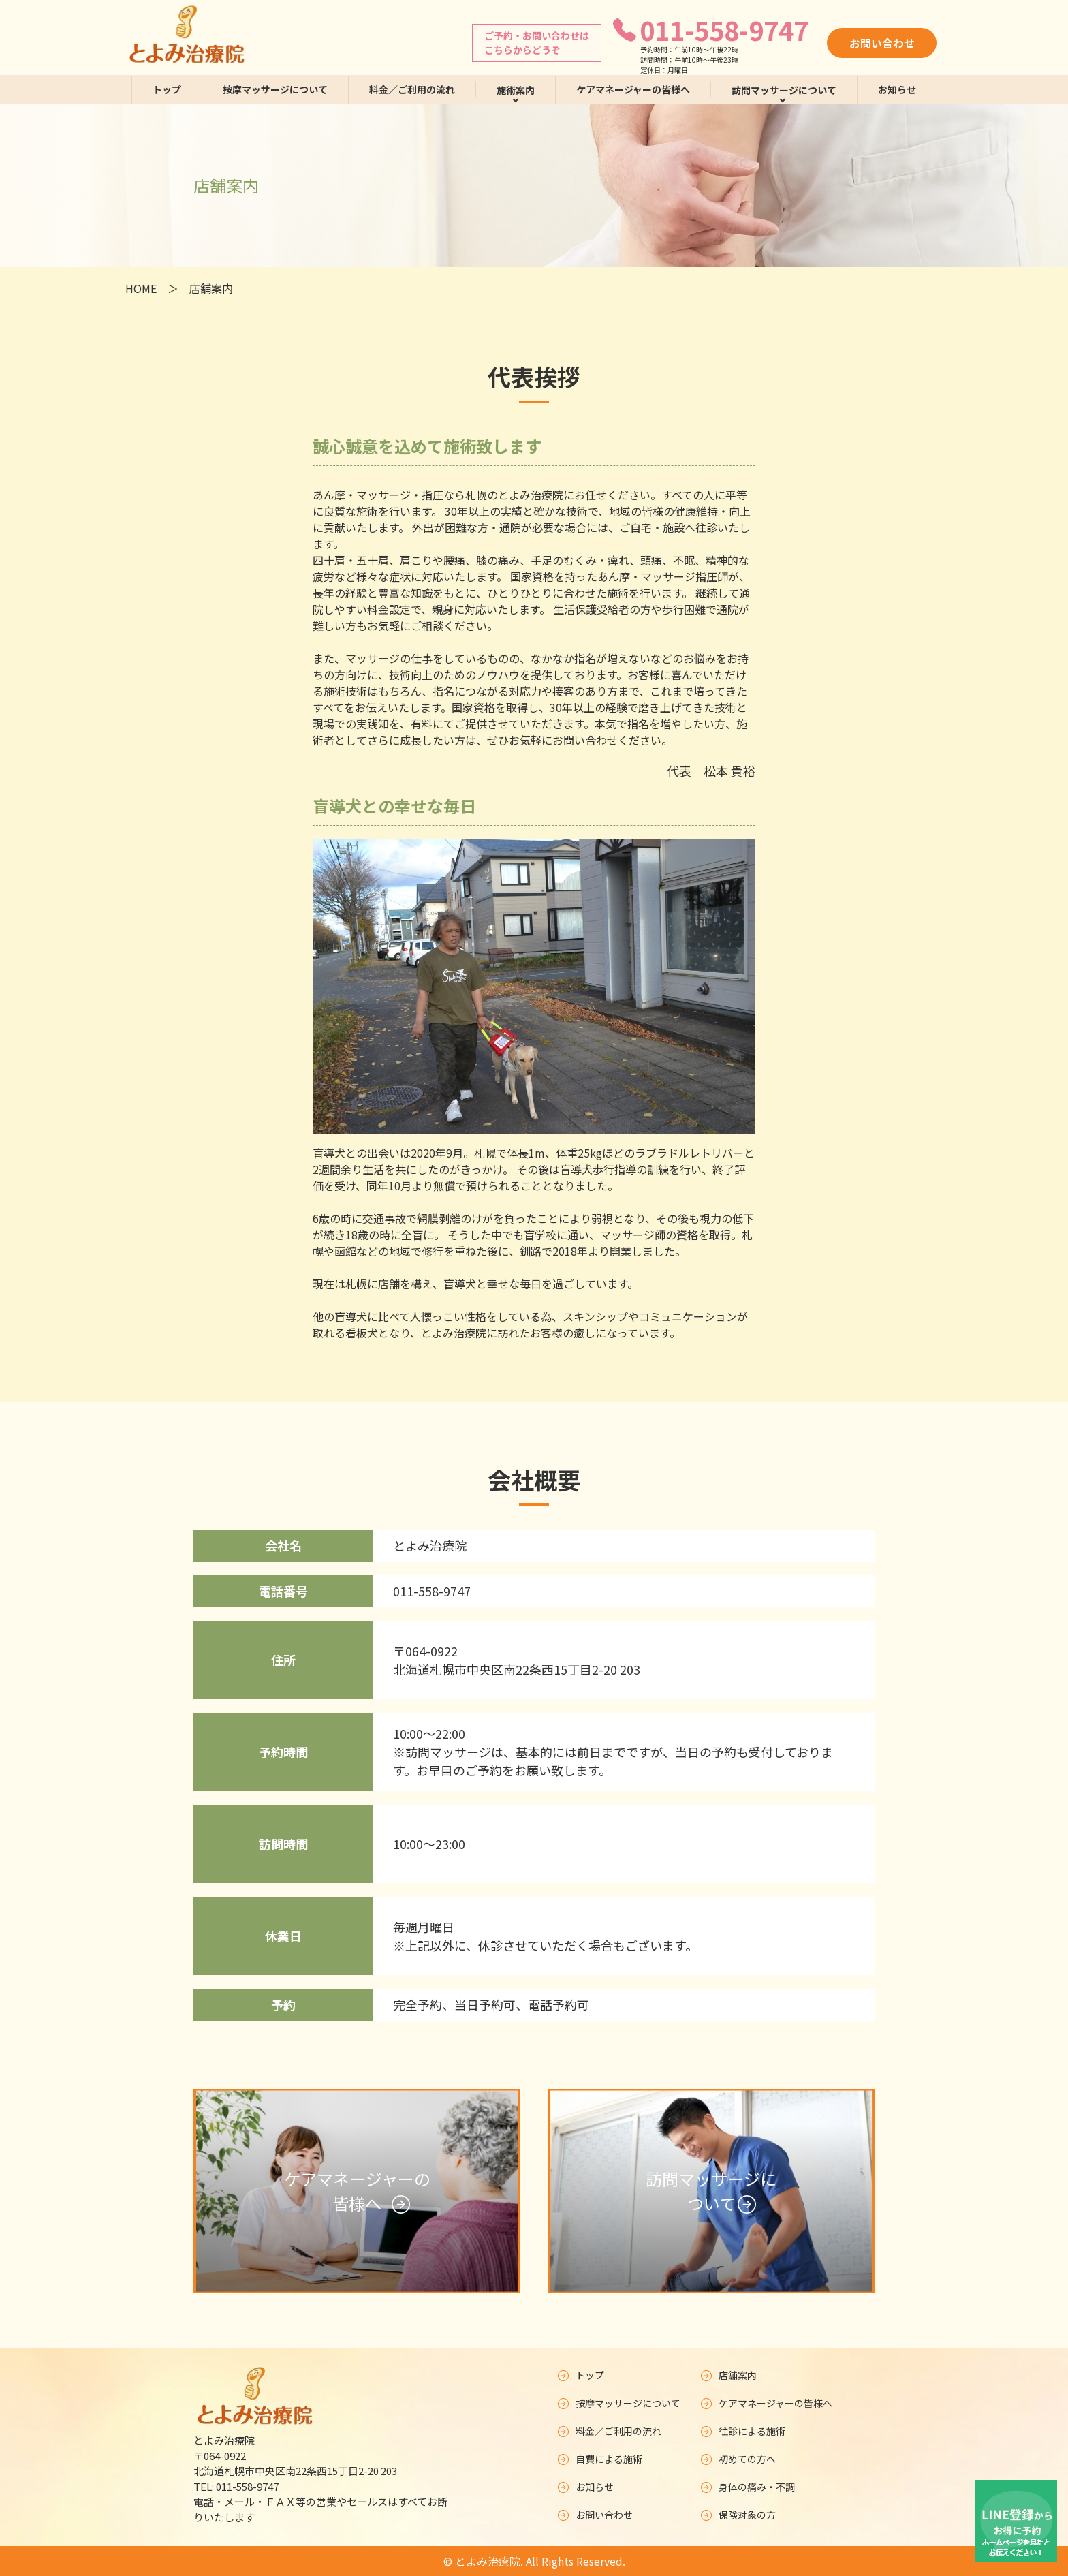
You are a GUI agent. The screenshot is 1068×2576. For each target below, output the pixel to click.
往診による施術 (744, 2431)
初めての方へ (738, 2459)
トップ (167, 89)
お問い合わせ (882, 43)
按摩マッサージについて (275, 89)
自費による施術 (600, 2459)
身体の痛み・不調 (748, 2487)
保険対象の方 (738, 2514)
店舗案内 (729, 2375)
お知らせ (897, 89)
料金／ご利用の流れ (412, 89)
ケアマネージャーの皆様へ (633, 89)
